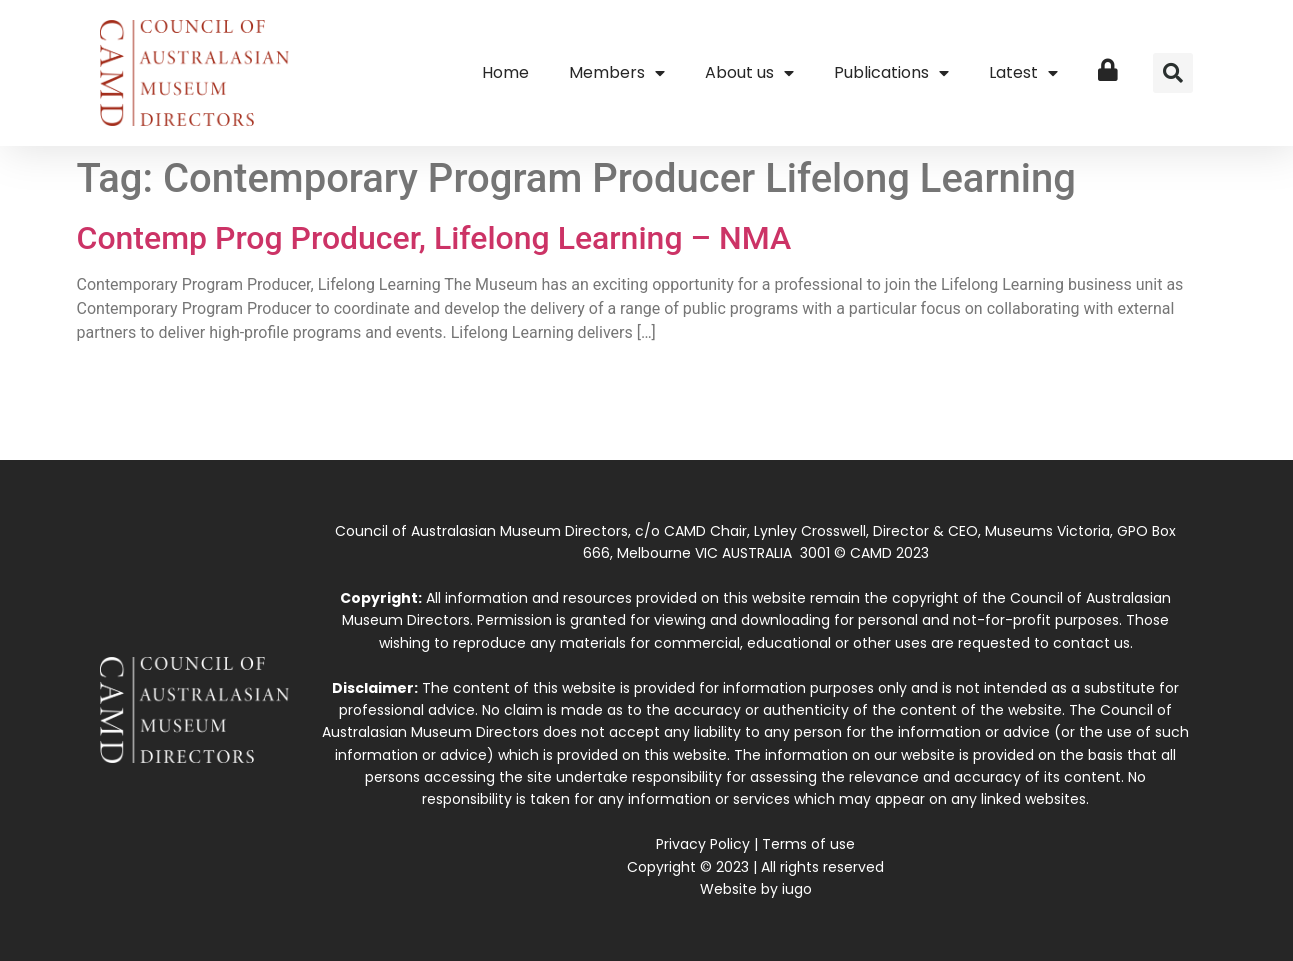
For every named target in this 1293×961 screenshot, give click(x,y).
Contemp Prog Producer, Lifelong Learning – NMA (434, 238)
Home (505, 72)
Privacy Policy (703, 844)
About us (749, 73)
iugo (797, 889)
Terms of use (808, 844)
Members (617, 73)
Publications (891, 73)
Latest (1023, 73)
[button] (1173, 73)
